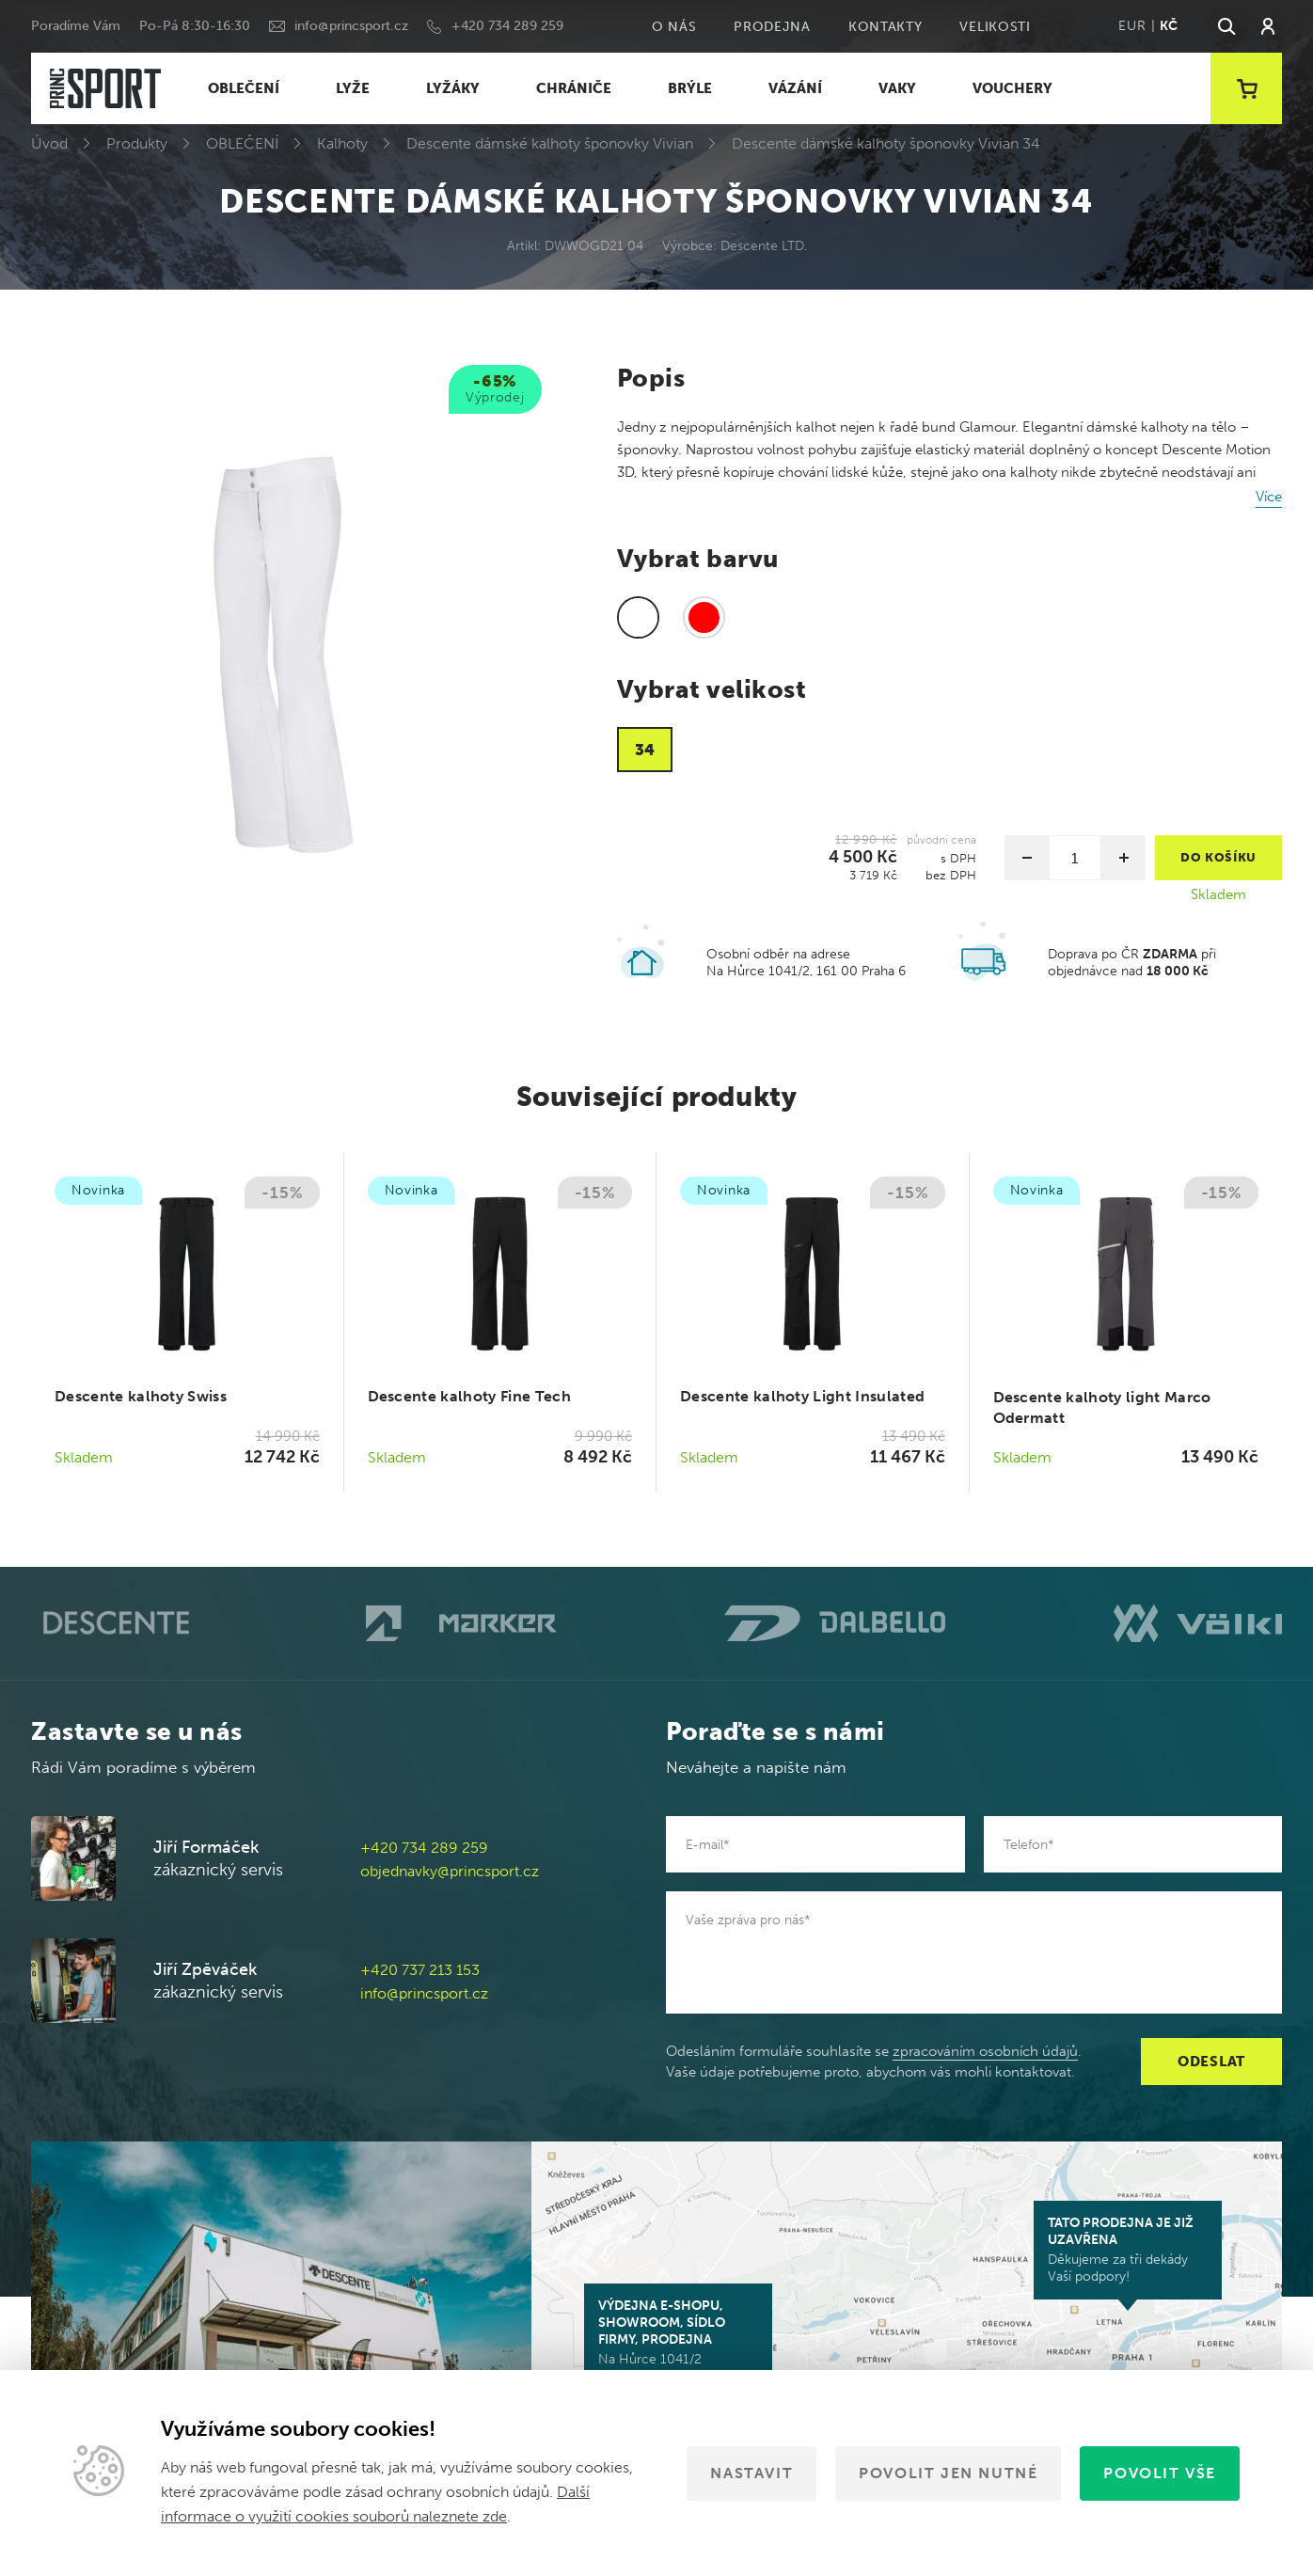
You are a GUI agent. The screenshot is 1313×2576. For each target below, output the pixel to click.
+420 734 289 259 (507, 26)
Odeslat (1211, 2061)
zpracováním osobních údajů (985, 2051)
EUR (1132, 26)
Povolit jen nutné (948, 2473)
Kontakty (885, 27)
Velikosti (994, 27)
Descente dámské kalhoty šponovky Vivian (549, 143)
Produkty (136, 143)
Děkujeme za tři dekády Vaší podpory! (1128, 2249)
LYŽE (353, 88)
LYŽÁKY (453, 88)
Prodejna (772, 27)
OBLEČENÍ (243, 88)
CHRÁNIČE (573, 88)
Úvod (49, 143)
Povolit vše (1159, 2473)
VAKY (897, 88)
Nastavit (751, 2473)
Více (1269, 496)
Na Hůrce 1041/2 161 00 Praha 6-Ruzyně (678, 2341)
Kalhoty (342, 143)
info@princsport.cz (351, 26)
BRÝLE (690, 88)
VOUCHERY (1012, 88)
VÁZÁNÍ (795, 88)
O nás (674, 27)
